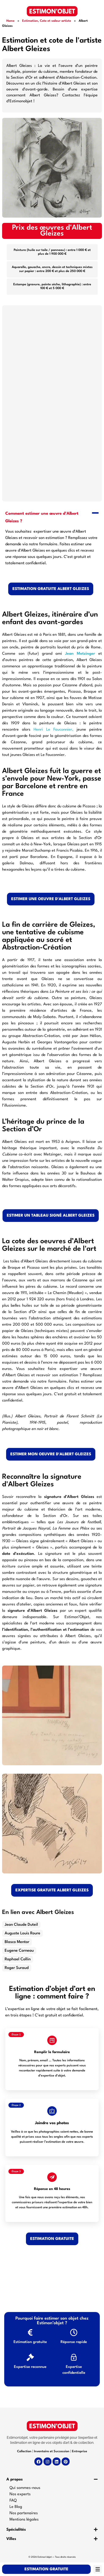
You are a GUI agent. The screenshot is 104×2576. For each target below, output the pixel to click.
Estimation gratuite (30, 2342)
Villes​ (11, 2539)
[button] (52, 517)
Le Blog (15, 2507)
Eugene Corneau (19, 1951)
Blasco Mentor (17, 1942)
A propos (14, 2479)
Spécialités (16, 2530)
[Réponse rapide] (73, 2332)
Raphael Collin (18, 1959)
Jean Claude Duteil (21, 1925)
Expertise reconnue (30, 2367)
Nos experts (20, 2494)
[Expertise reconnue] (30, 2357)
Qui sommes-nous (24, 2488)
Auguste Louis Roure (22, 1933)
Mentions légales (24, 2519)
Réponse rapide (74, 2342)
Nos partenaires (23, 2513)
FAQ (13, 2500)
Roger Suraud (17, 1968)
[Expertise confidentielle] (73, 2357)
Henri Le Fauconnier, (53, 729)
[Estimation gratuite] (30, 2332)
